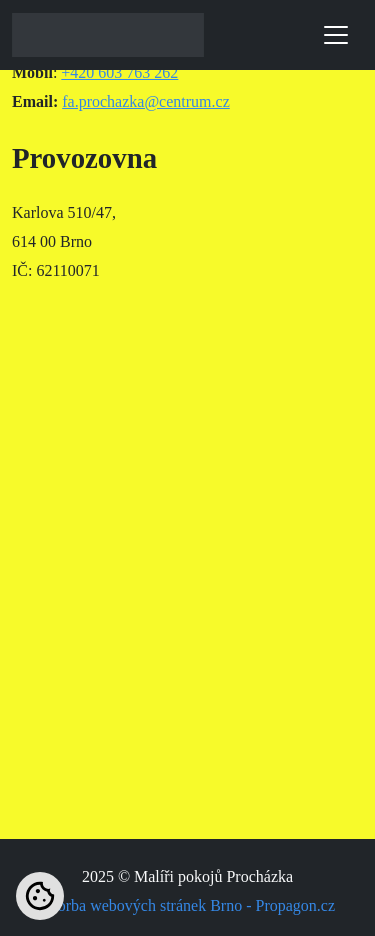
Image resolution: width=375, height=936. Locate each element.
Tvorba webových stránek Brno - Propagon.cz (187, 905)
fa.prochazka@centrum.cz (146, 101)
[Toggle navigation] (336, 35)
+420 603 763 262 (119, 72)
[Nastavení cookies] (40, 896)
